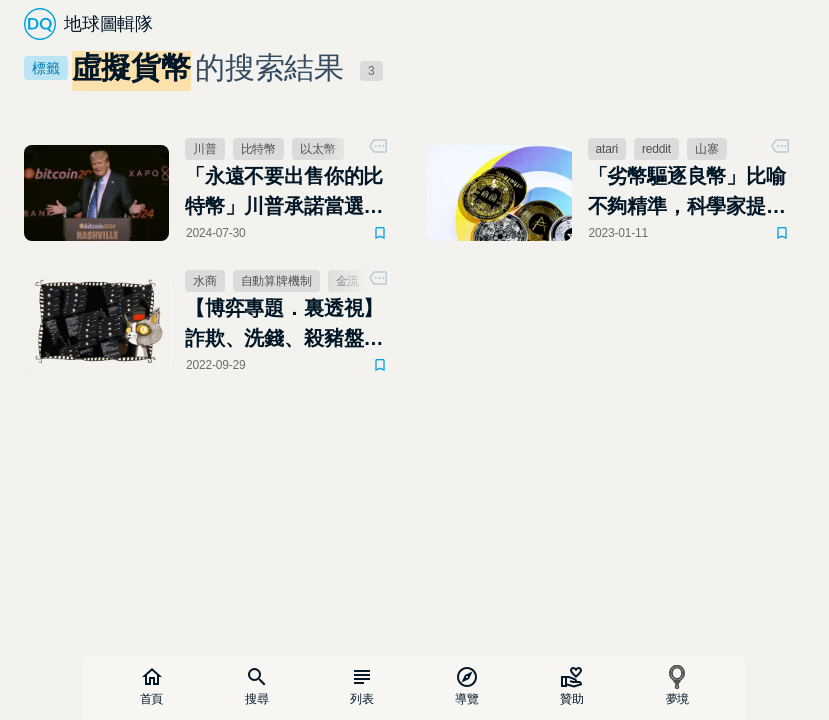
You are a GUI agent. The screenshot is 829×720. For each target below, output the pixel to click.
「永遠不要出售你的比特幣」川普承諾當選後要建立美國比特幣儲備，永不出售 (284, 193)
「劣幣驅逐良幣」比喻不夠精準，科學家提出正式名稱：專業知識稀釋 (687, 193)
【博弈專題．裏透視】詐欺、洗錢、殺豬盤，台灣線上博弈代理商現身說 (284, 325)
